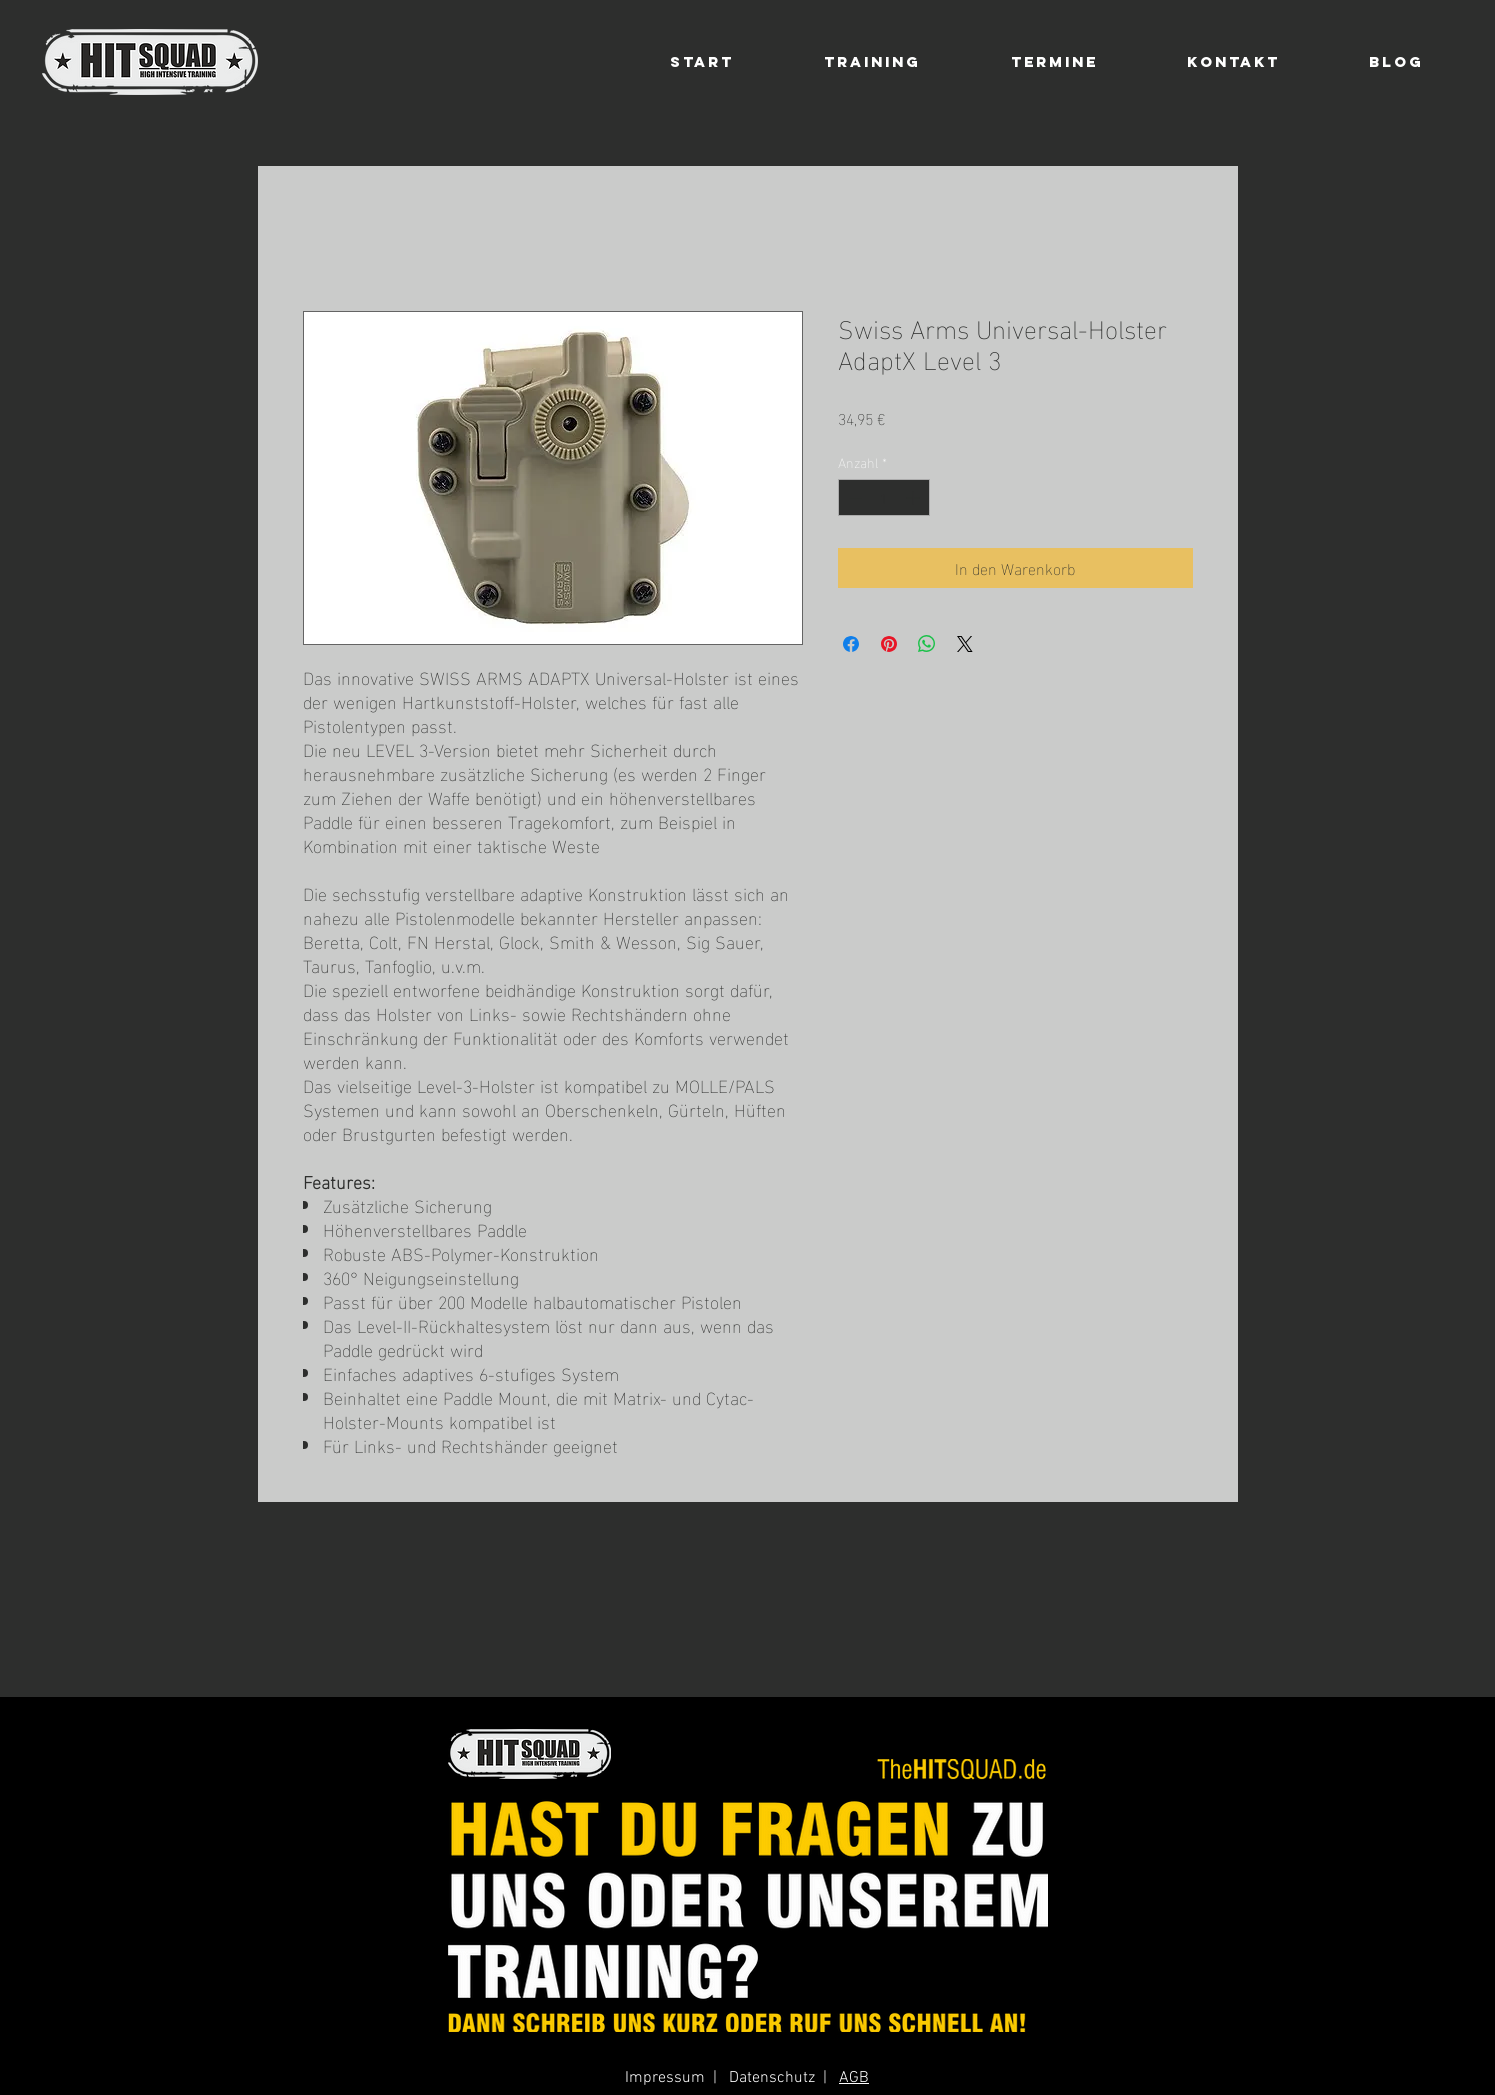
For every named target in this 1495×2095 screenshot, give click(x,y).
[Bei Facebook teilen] (851, 644)
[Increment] (914, 497)
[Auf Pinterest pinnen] (889, 644)
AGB (854, 2078)
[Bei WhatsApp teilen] (927, 644)
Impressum (665, 2078)
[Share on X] (965, 644)
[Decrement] (853, 497)
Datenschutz (772, 2078)
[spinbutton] (884, 497)
